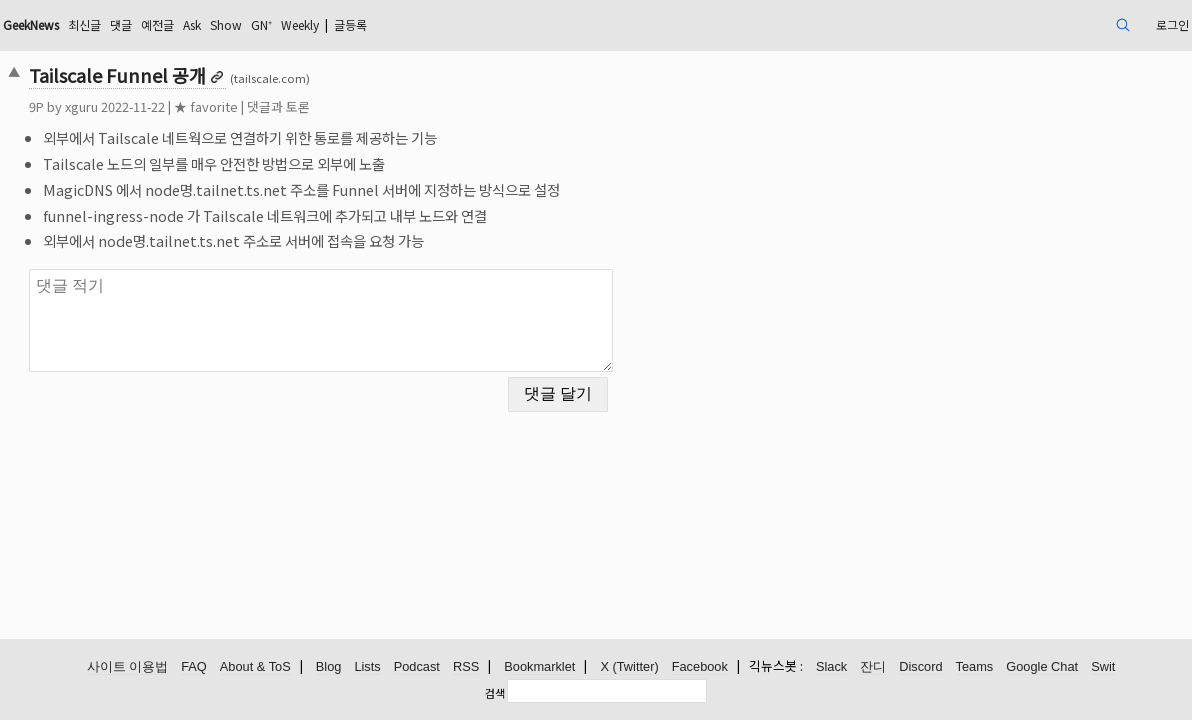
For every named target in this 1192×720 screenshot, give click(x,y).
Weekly (474, 24)
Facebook (700, 667)
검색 (495, 693)
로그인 (1050, 24)
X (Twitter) (629, 667)
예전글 (305, 24)
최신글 (222, 24)
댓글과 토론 (392, 106)
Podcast (417, 667)
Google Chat (1042, 667)
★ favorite (320, 106)
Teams (975, 667)
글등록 (535, 24)
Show (386, 24)
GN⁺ (427, 24)
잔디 (873, 667)
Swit (1103, 667)
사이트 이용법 (128, 667)
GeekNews (158, 24)
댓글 (264, 24)
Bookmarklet (539, 667)
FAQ (194, 667)
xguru (195, 106)
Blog (329, 667)
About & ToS (255, 667)
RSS (466, 667)
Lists (367, 667)
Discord (920, 667)
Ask (346, 24)
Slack (831, 667)
